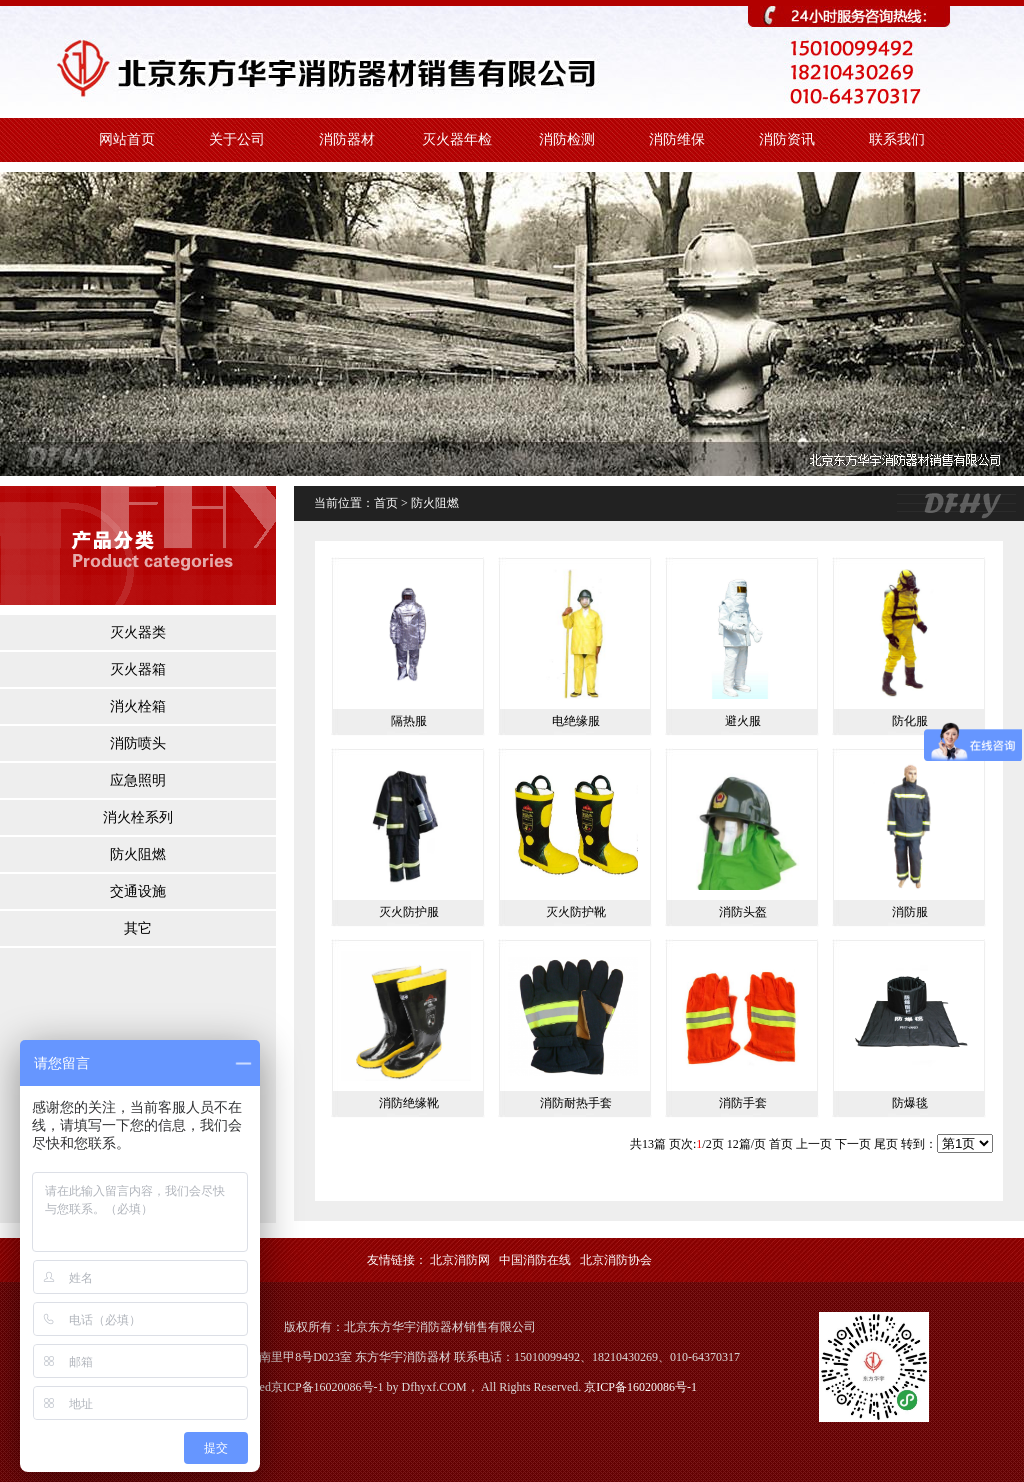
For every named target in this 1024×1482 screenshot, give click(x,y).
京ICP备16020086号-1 (640, 1387)
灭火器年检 (457, 139)
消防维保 (677, 139)
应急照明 (138, 780)
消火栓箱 (138, 706)
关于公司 (237, 139)
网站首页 (127, 139)
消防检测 (567, 139)
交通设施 (138, 891)
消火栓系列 (138, 817)
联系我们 (897, 139)
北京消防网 (460, 1260)
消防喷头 (138, 743)
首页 (781, 1144)
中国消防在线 (535, 1260)
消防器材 (347, 139)
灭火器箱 (138, 669)
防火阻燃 (138, 854)
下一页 (853, 1144)
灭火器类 (138, 632)
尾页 (886, 1144)
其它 (138, 928)
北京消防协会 (616, 1260)
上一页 (814, 1144)
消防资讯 (787, 139)
